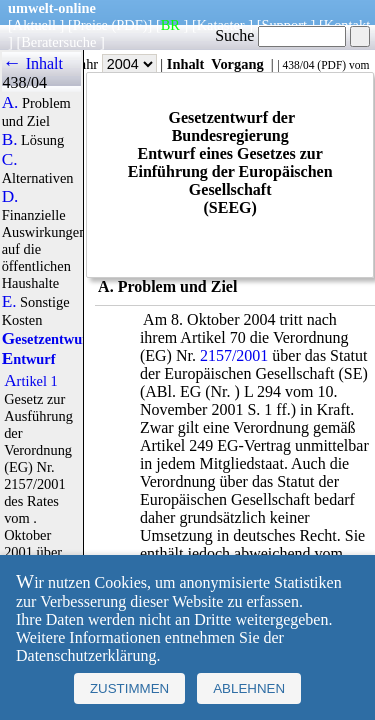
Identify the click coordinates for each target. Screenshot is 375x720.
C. (10, 160)
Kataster (221, 25)
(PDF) (130, 25)
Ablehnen (249, 688)
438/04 (298, 65)
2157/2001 (234, 355)
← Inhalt (32, 63)
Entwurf (29, 359)
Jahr (115, 64)
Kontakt (347, 25)
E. (9, 302)
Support (284, 25)
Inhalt (186, 64)
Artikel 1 (31, 381)
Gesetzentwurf (48, 339)
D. (10, 197)
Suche (280, 35)
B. (10, 140)
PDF (331, 65)
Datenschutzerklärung (86, 655)
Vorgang (237, 64)
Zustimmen (129, 688)
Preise (90, 25)
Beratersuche (58, 42)
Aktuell (34, 25)
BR (170, 25)
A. (10, 103)
